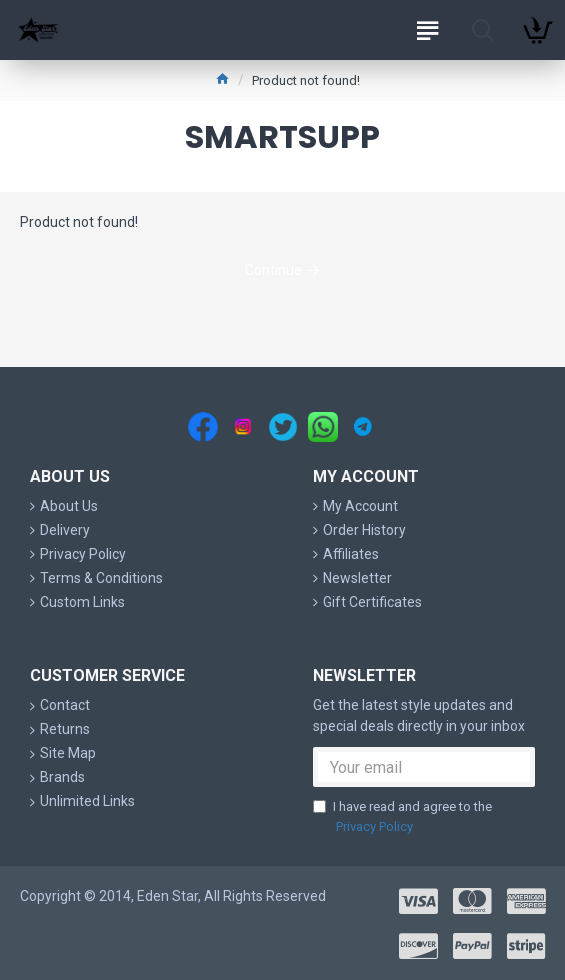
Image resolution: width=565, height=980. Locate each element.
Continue (273, 270)
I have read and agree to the (402, 817)
